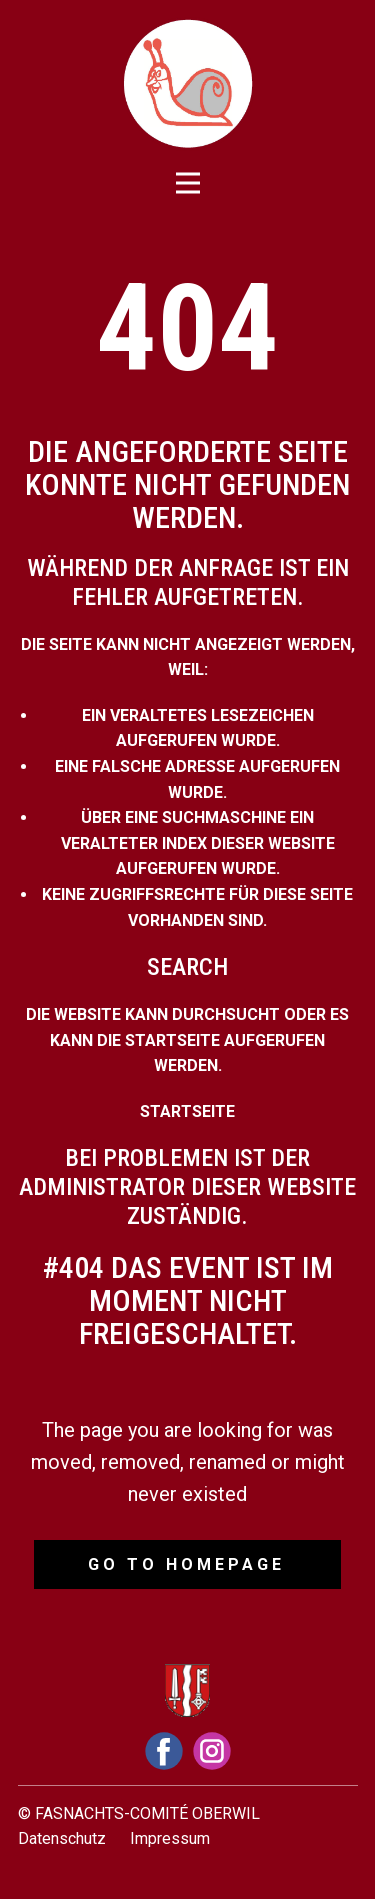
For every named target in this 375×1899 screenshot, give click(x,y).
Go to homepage (186, 1564)
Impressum (170, 1838)
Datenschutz (62, 1838)
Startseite (187, 1111)
